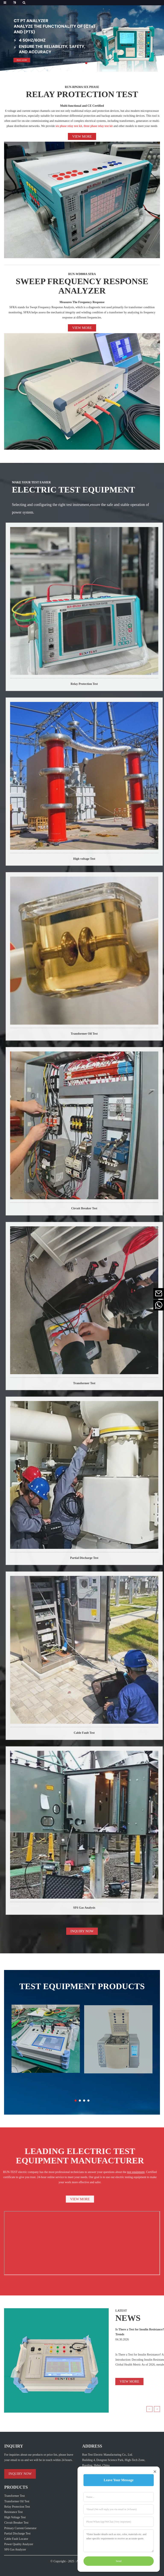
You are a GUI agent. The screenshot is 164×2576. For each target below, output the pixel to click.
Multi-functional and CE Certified (82, 105)
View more (82, 136)
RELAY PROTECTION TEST (82, 94)
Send (119, 2561)
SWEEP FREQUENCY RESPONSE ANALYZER (82, 285)
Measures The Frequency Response (82, 302)
